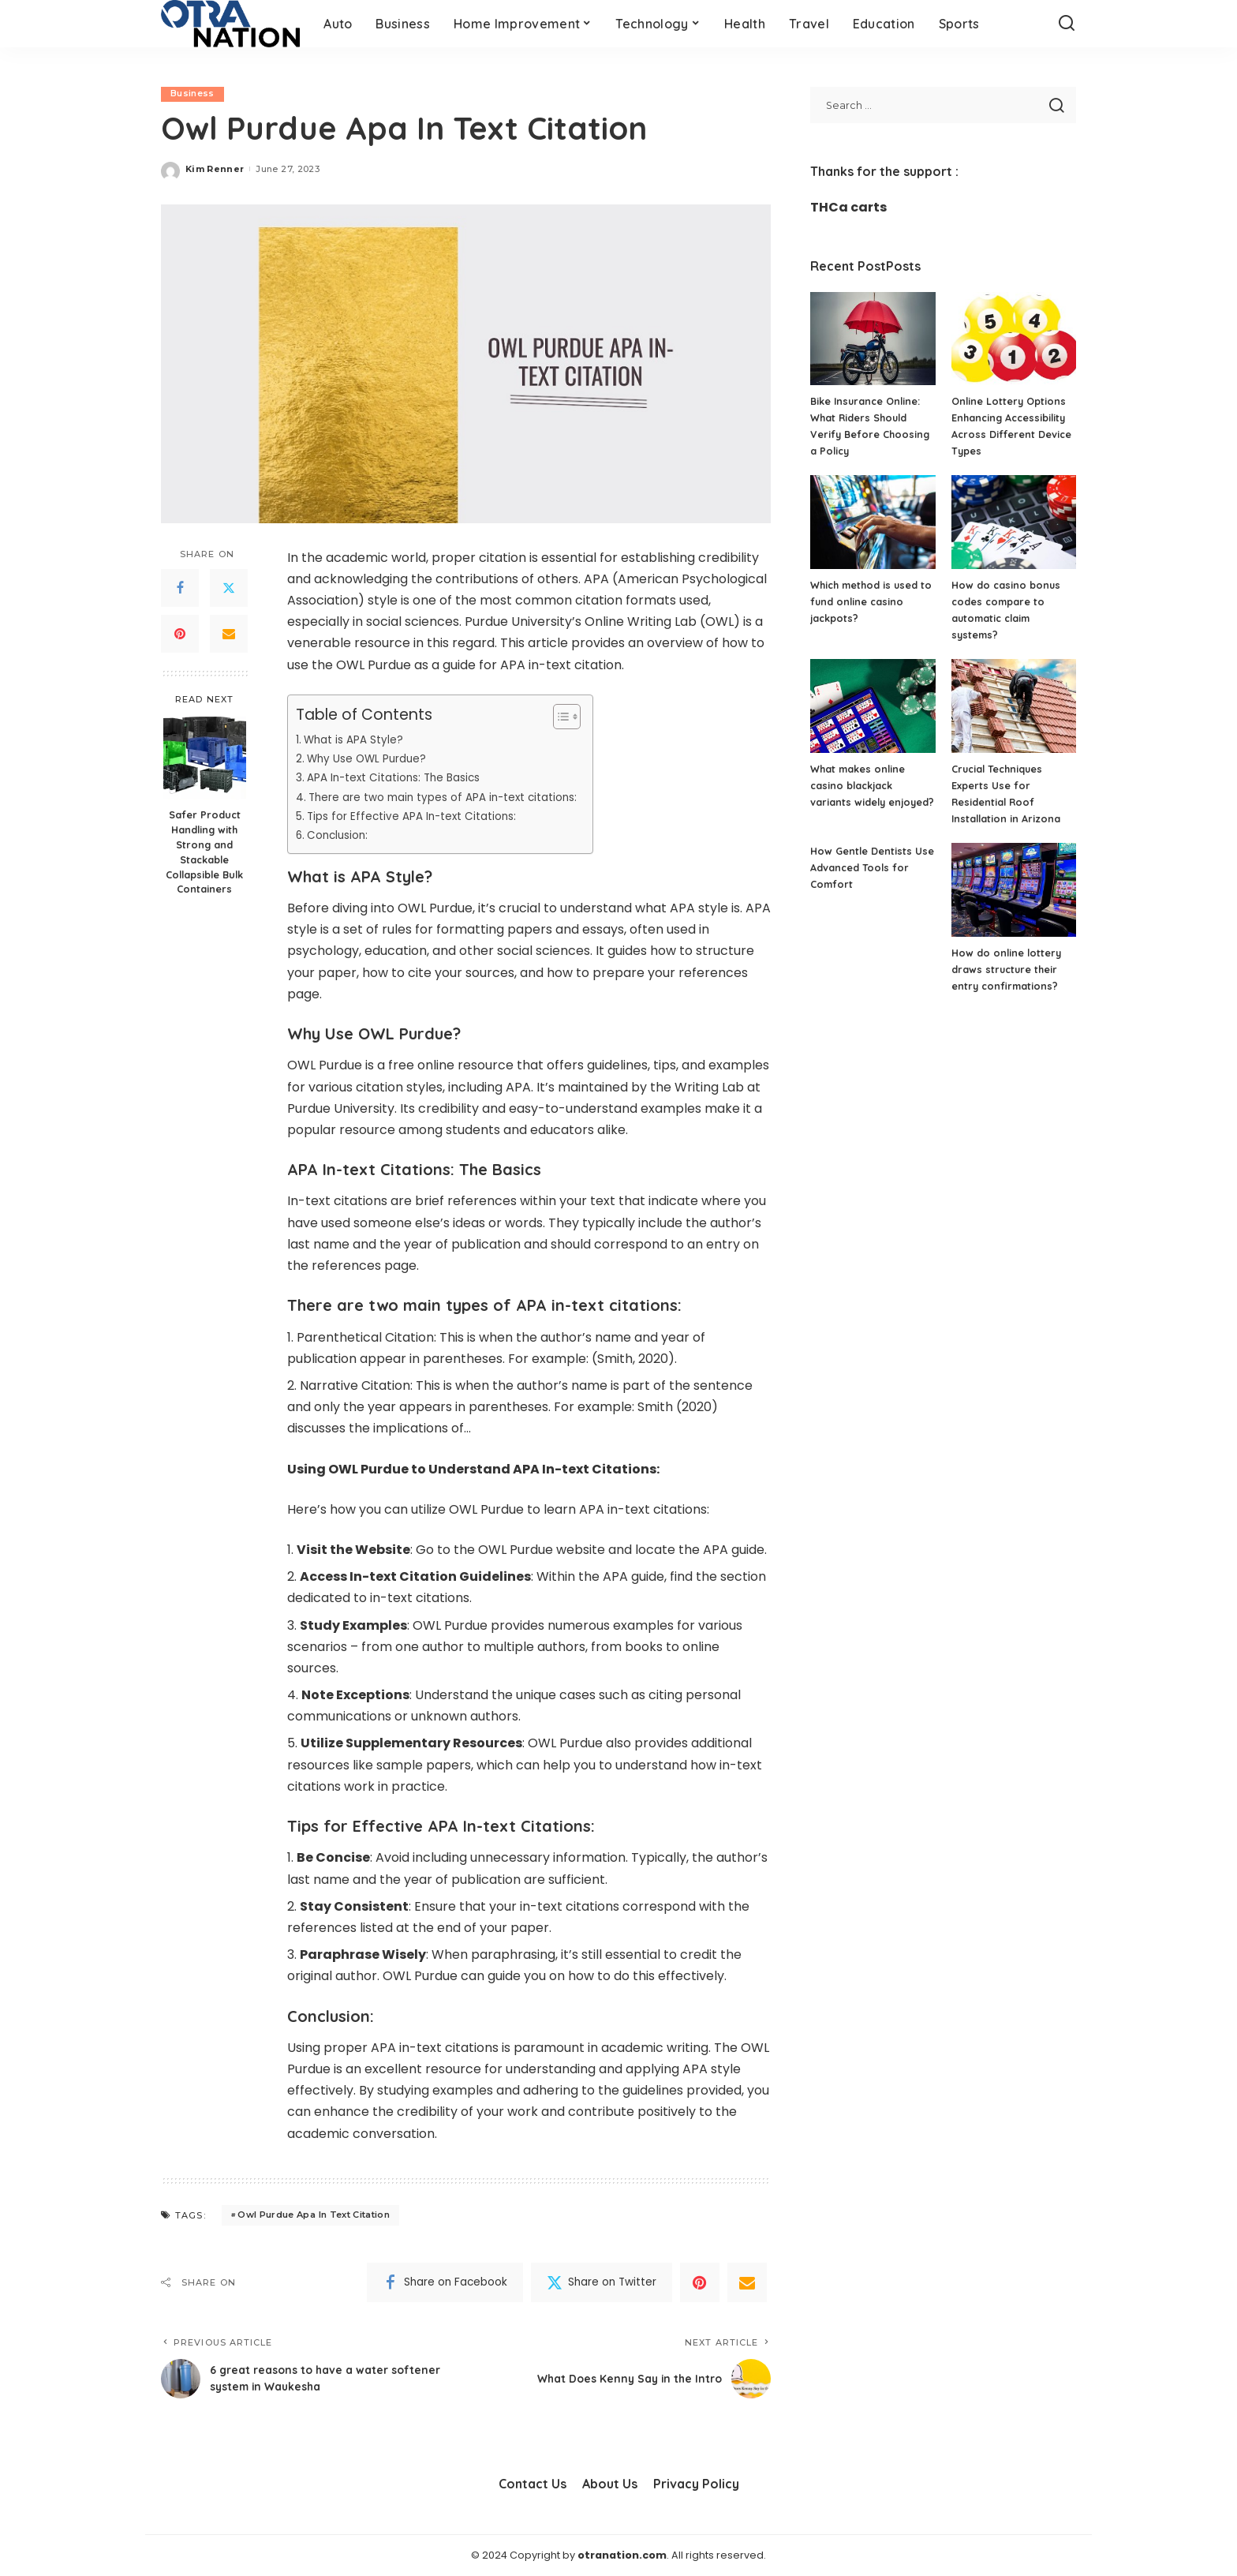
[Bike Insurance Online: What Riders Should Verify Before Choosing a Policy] (872, 339)
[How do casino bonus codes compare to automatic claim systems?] (1013, 522)
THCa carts (848, 207)
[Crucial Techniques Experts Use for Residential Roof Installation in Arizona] (1013, 706)
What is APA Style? (356, 739)
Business (192, 93)
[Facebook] (180, 589)
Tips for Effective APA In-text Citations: (418, 816)
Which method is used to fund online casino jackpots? (866, 601)
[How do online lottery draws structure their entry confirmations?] (1013, 890)
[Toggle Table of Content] (576, 716)
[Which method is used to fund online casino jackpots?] (872, 522)
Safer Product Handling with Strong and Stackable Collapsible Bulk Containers (204, 851)
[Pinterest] (180, 634)
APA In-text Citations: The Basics (399, 778)
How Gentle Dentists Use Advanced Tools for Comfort (871, 867)
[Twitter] (229, 589)
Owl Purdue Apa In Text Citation (313, 2215)
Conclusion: (341, 836)
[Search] (1066, 23)
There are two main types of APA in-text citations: (451, 797)
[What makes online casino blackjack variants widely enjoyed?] (872, 706)
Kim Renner (214, 168)
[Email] (229, 634)
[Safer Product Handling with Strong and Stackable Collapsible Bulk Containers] (204, 758)
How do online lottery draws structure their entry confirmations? (1007, 969)
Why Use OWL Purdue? (369, 758)
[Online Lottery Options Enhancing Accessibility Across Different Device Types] (1013, 339)
